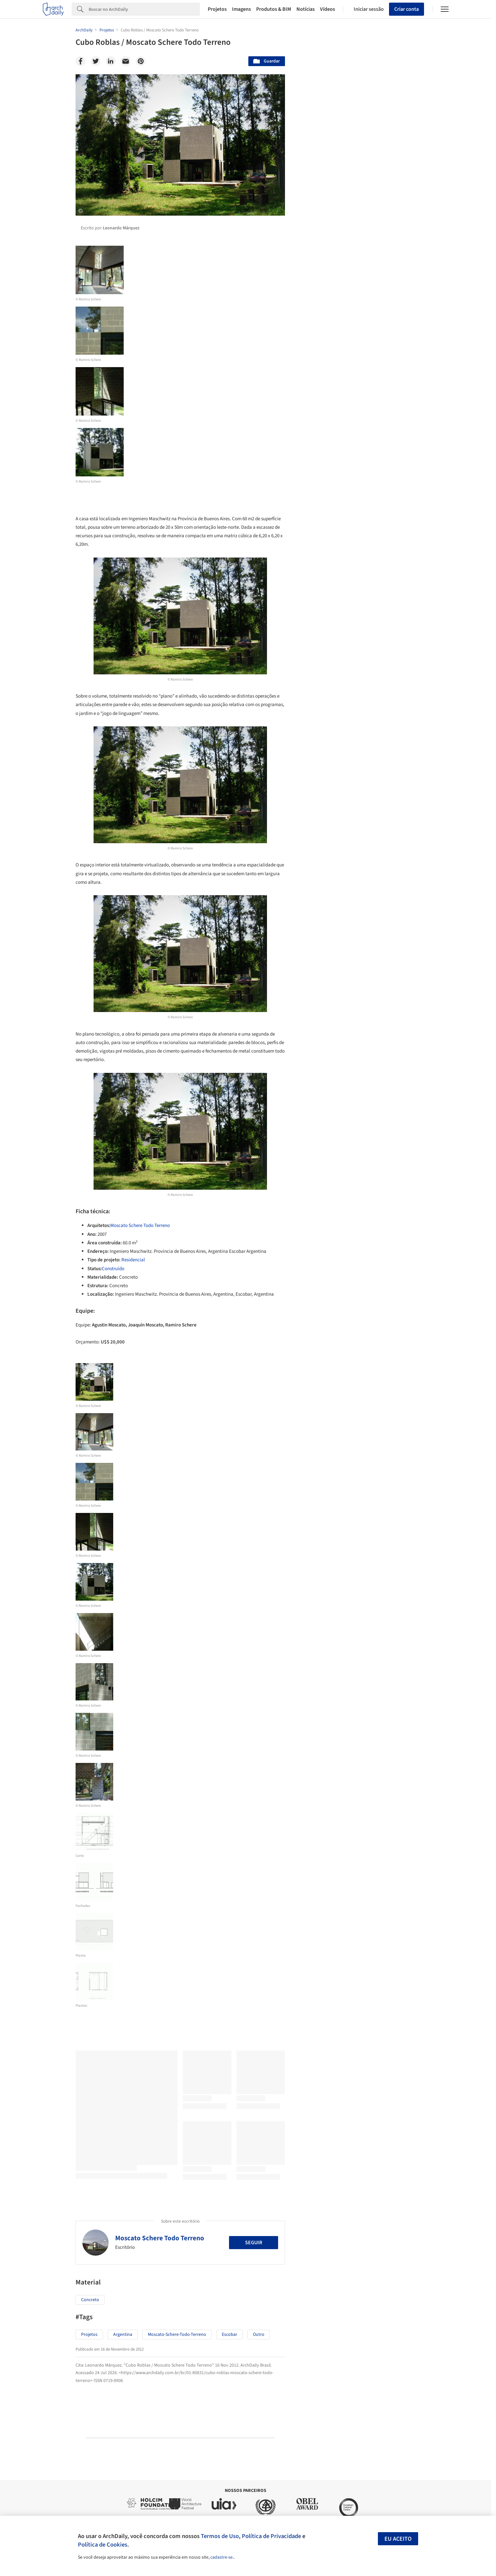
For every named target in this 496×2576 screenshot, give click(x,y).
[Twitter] (95, 61)
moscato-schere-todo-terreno (177, 2334)
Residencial (133, 1259)
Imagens (241, 9)
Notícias (305, 9)
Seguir (253, 2242)
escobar (229, 2334)
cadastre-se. (222, 2557)
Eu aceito (398, 2539)
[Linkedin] (110, 61)
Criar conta (406, 9)
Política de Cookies (102, 2544)
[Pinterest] (141, 61)
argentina (122, 2334)
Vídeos (327, 9)
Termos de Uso (220, 2536)
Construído (113, 1268)
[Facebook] (80, 61)
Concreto (90, 2300)
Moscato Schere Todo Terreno (140, 1225)
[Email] (126, 61)
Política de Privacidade (271, 2536)
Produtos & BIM (273, 9)
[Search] (144, 9)
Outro (258, 2334)
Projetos (217, 9)
